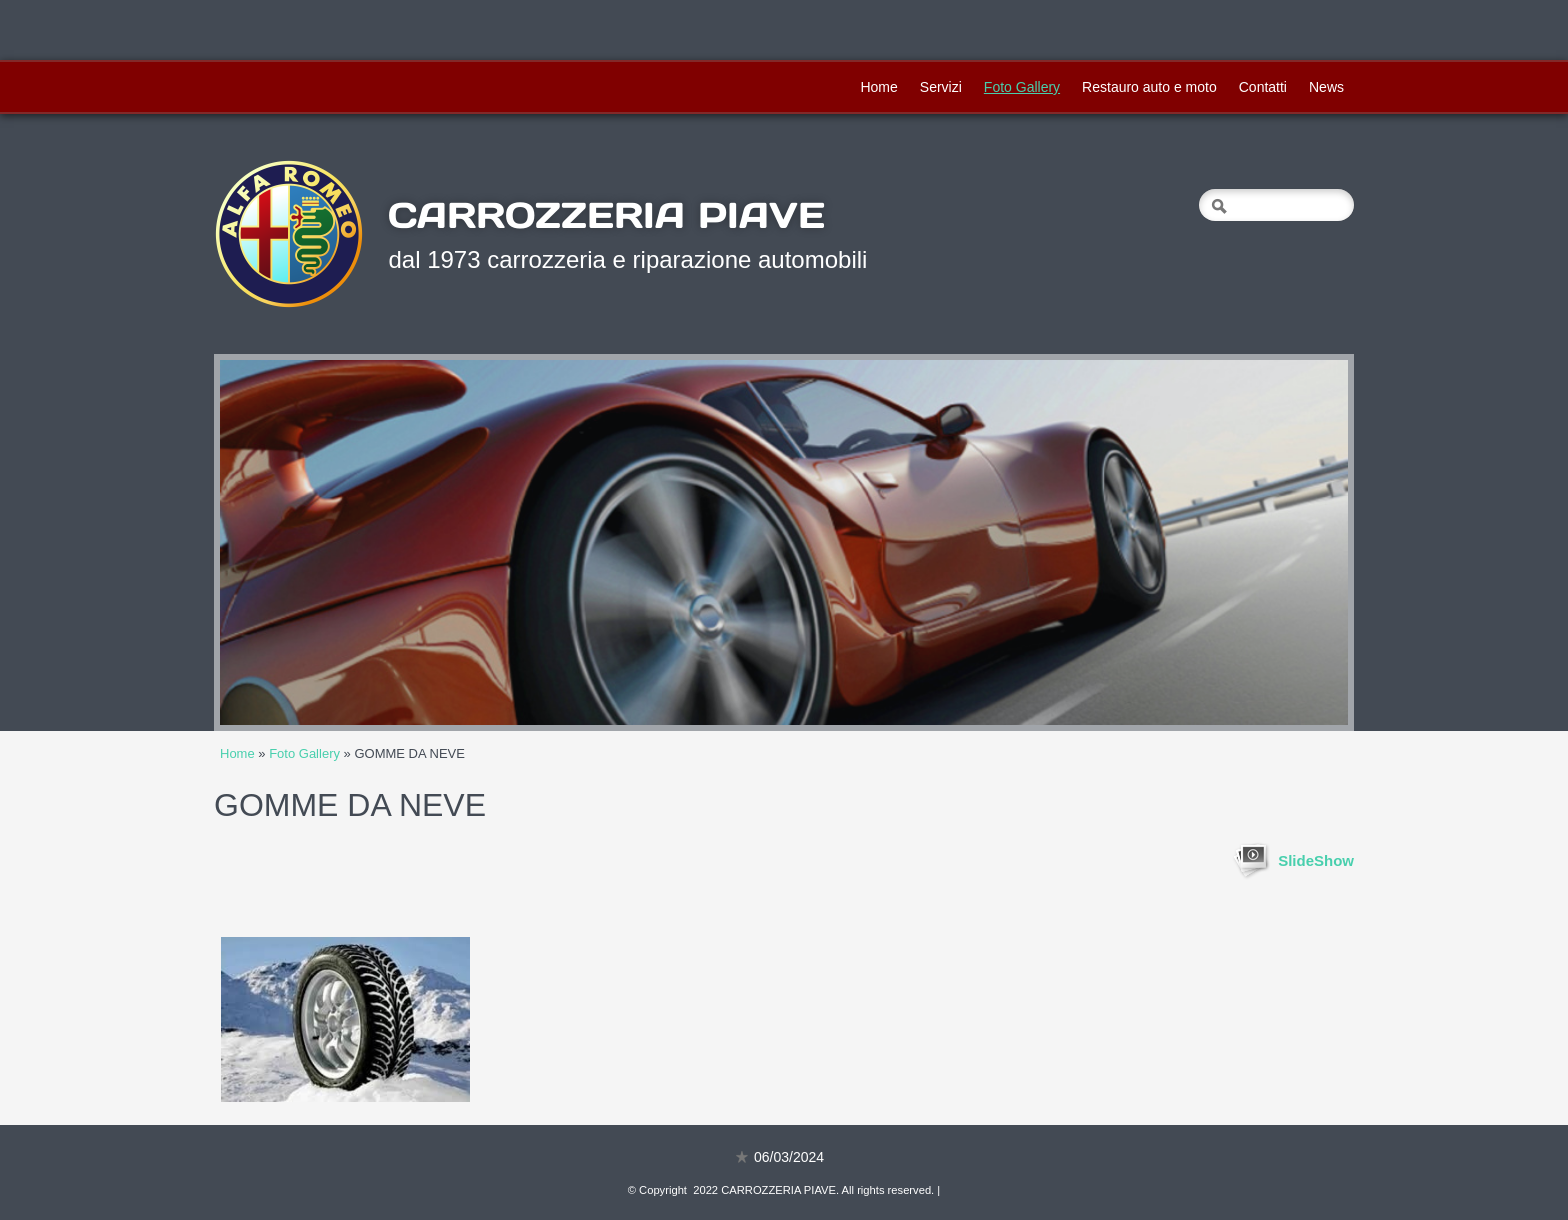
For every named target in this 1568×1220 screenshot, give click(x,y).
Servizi (941, 87)
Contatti (1263, 87)
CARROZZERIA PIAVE (606, 215)
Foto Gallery (1022, 87)
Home (878, 87)
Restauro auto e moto (1149, 87)
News (1326, 87)
